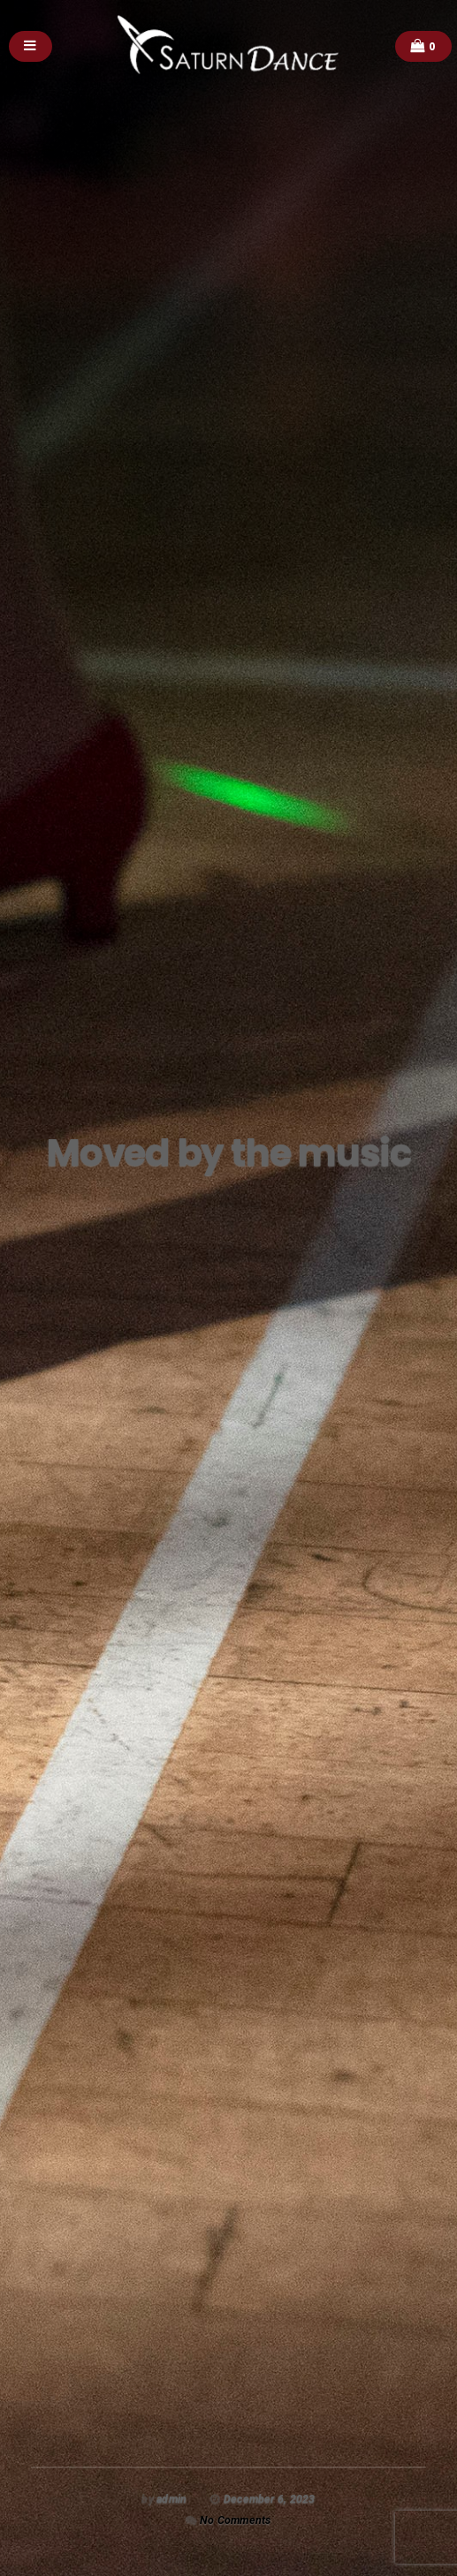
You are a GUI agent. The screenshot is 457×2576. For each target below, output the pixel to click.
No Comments (235, 2520)
